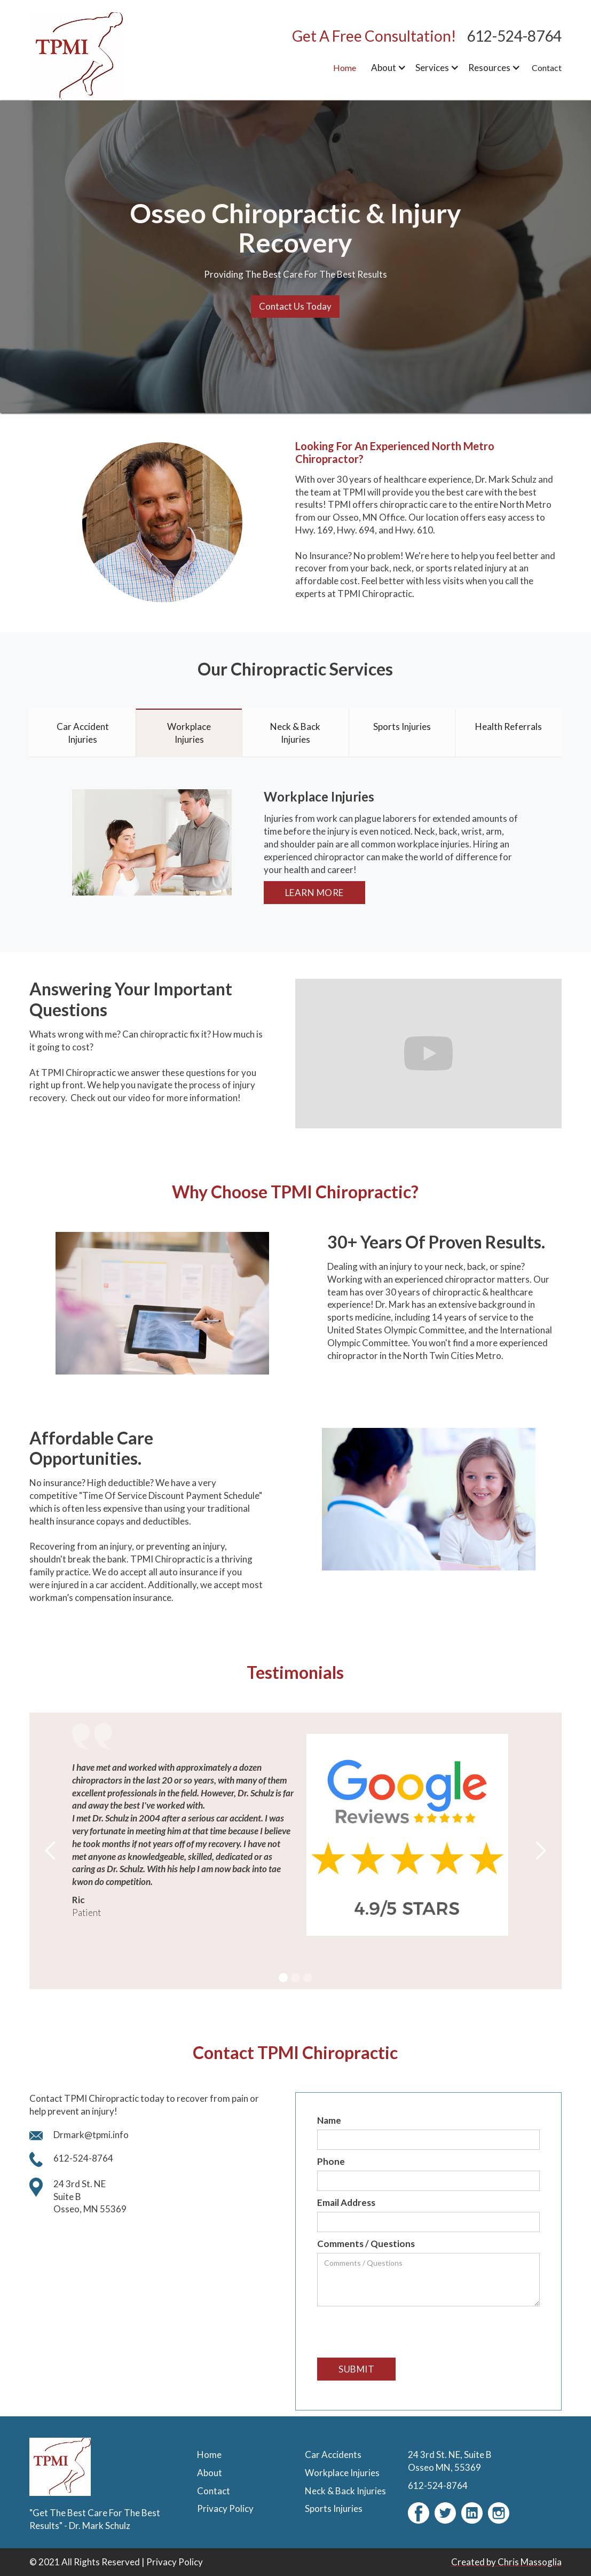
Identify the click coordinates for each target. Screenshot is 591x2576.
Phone (331, 2161)
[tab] (82, 733)
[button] (387, 68)
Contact (547, 67)
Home (344, 67)
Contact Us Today (295, 306)
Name (329, 2120)
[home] (96, 56)
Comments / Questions (366, 2243)
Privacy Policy (174, 2561)
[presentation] (398, 2332)
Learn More (314, 892)
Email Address (346, 2202)
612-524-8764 (514, 36)
